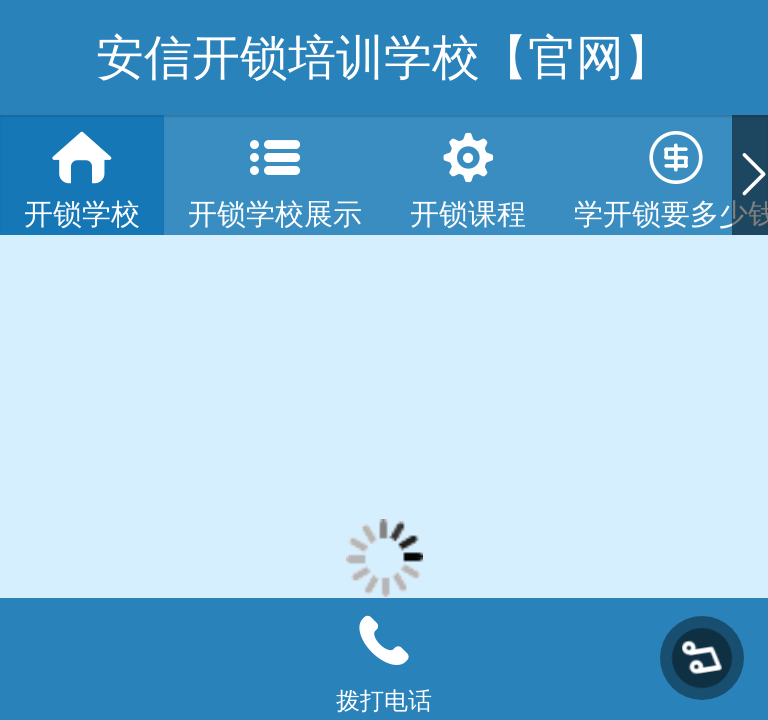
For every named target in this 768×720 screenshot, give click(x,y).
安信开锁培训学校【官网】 (384, 57)
